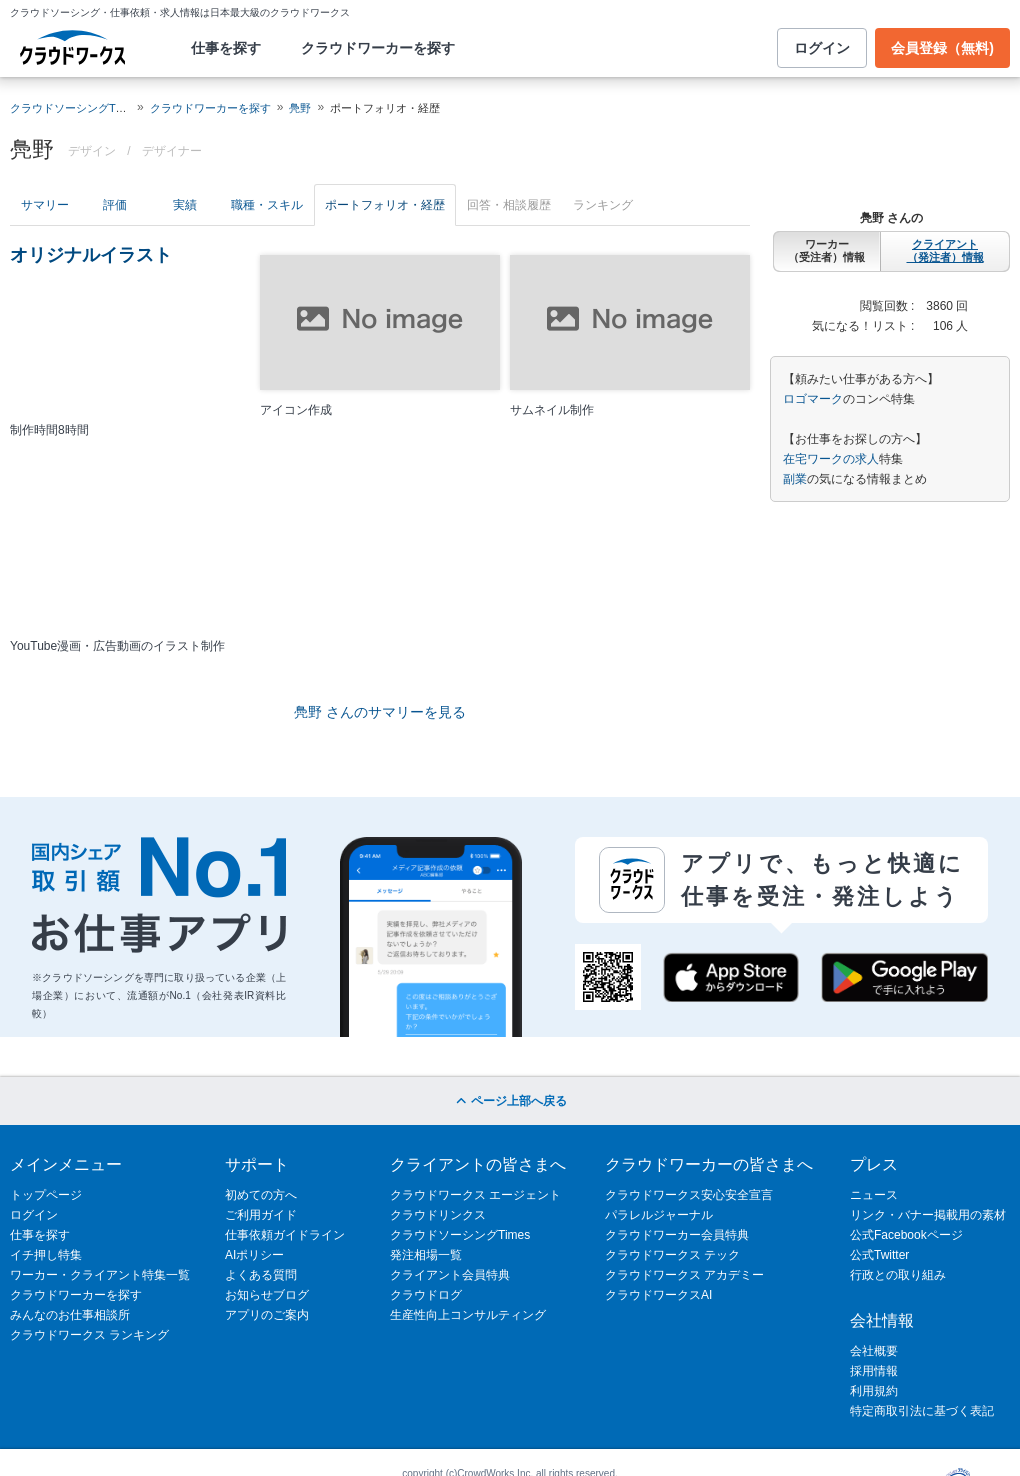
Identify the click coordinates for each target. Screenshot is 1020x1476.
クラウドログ (426, 1295)
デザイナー (172, 151)
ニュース (874, 1195)
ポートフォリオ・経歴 (385, 205)
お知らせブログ (267, 1295)
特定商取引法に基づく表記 (922, 1411)
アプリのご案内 (267, 1315)
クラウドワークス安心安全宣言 (689, 1195)
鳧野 (300, 108)
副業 (795, 479)
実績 (185, 205)
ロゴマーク (813, 399)
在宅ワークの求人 (831, 459)
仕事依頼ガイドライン (285, 1235)
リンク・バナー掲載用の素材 (928, 1215)
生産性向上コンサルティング (468, 1315)
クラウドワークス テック (672, 1255)
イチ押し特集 (46, 1255)
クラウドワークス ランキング (89, 1335)
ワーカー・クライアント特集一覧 (100, 1275)
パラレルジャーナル (659, 1215)
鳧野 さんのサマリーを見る (380, 712)
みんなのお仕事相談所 (70, 1315)
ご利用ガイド (261, 1215)
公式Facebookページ (906, 1235)
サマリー (45, 205)
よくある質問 (261, 1275)
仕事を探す (226, 48)
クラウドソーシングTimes (460, 1235)
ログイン (822, 48)
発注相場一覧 (426, 1255)
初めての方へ (261, 1195)
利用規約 (874, 1391)
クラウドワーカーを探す (378, 48)
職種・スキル (267, 205)
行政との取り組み (898, 1275)
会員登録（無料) (942, 48)
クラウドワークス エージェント (475, 1195)
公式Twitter (879, 1255)
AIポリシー (254, 1255)
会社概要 (874, 1351)
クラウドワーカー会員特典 (677, 1235)
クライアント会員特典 (450, 1275)
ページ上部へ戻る (509, 1101)
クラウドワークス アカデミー (684, 1275)
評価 (115, 205)
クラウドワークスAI (658, 1295)
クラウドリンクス (438, 1215)
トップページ (46, 1195)
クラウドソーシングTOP (70, 108)
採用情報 (874, 1371)
